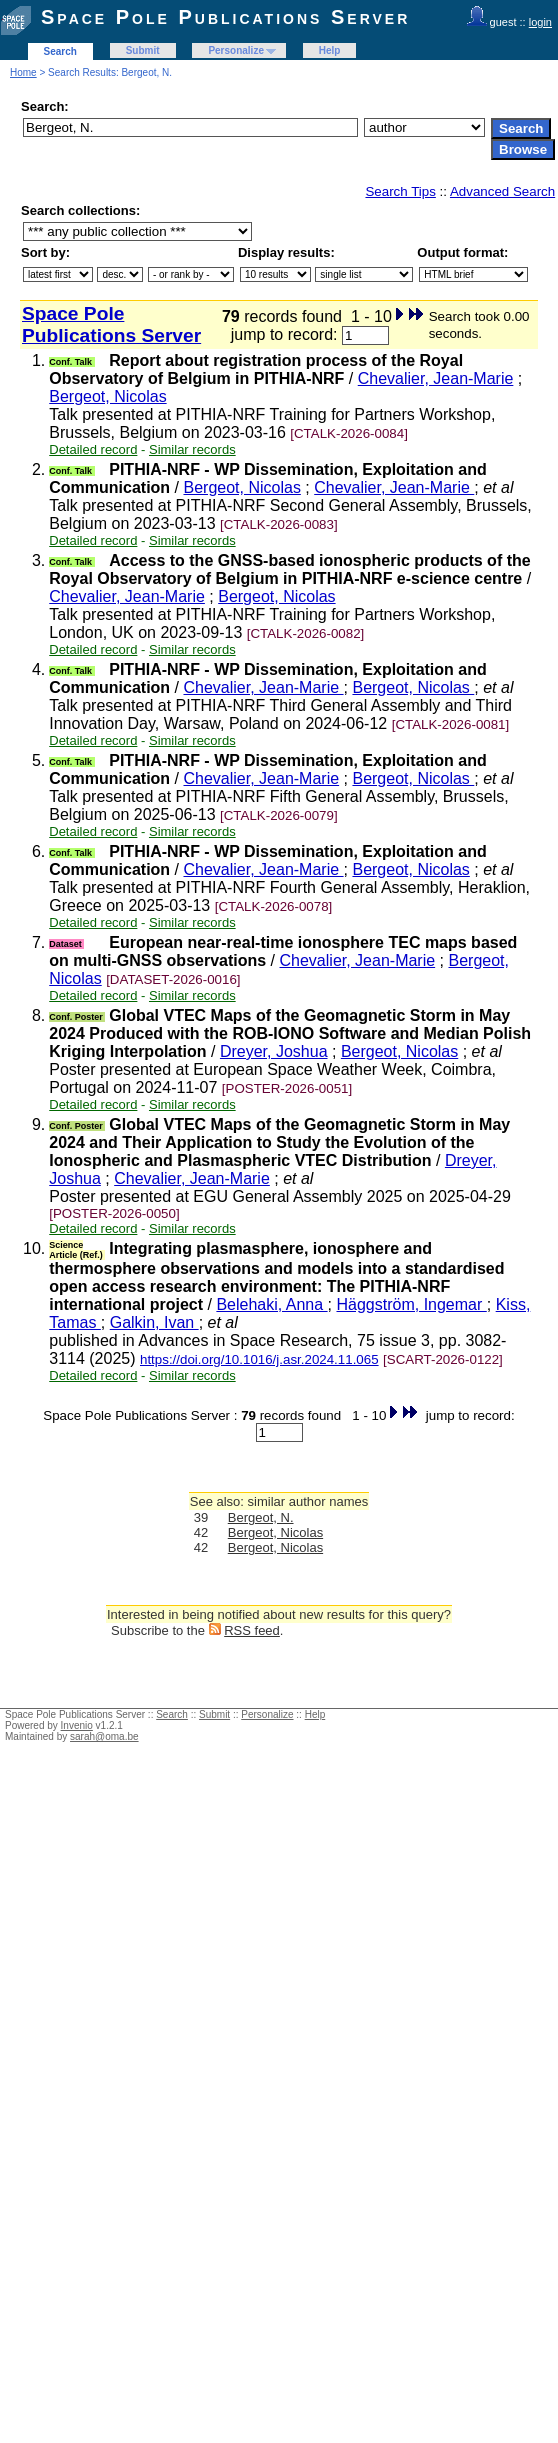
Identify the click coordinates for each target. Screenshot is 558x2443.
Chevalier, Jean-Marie (436, 378)
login (540, 22)
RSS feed (252, 1630)
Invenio (77, 1725)
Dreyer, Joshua (274, 1051)
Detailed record (93, 449)
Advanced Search (502, 191)
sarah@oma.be (104, 1736)
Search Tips (400, 191)
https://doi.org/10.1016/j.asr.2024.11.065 (259, 1359)
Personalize (236, 50)
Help (330, 50)
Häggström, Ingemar (411, 1304)
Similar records (192, 449)
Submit (143, 50)
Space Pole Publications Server (225, 17)
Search (60, 51)
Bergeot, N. (261, 1517)
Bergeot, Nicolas (107, 396)
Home (23, 72)
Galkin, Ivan (154, 1322)
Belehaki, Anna (271, 1304)
